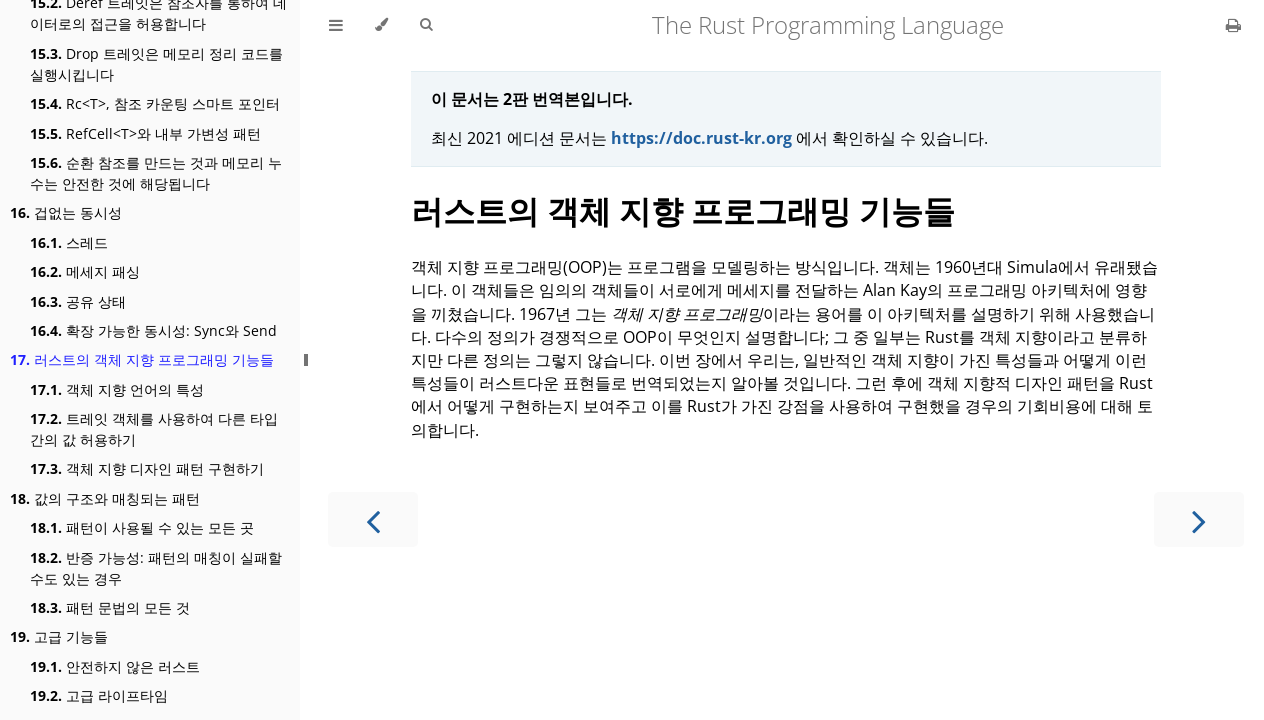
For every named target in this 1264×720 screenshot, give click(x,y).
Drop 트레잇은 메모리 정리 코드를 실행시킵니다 (156, 64)
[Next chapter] (1199, 519)
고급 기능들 (59, 636)
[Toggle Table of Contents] (336, 25)
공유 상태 (78, 301)
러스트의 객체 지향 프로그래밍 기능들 (142, 359)
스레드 (69, 242)
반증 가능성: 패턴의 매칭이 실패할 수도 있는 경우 (156, 568)
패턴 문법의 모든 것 (110, 607)
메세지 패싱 (85, 271)
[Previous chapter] (373, 519)
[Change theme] (381, 25)
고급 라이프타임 (99, 695)
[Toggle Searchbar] (426, 25)
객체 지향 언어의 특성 (117, 389)
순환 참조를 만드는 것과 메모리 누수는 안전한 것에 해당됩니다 (156, 173)
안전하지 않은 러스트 (115, 666)
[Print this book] (1233, 25)
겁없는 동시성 (66, 212)
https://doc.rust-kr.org (701, 138)
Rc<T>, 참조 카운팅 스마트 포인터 (155, 103)
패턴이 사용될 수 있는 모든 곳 (142, 527)
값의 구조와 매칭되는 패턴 (105, 498)
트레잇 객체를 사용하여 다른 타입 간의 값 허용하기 (154, 429)
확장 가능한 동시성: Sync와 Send (153, 330)
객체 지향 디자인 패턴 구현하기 (147, 468)
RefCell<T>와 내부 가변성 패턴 (145, 133)
